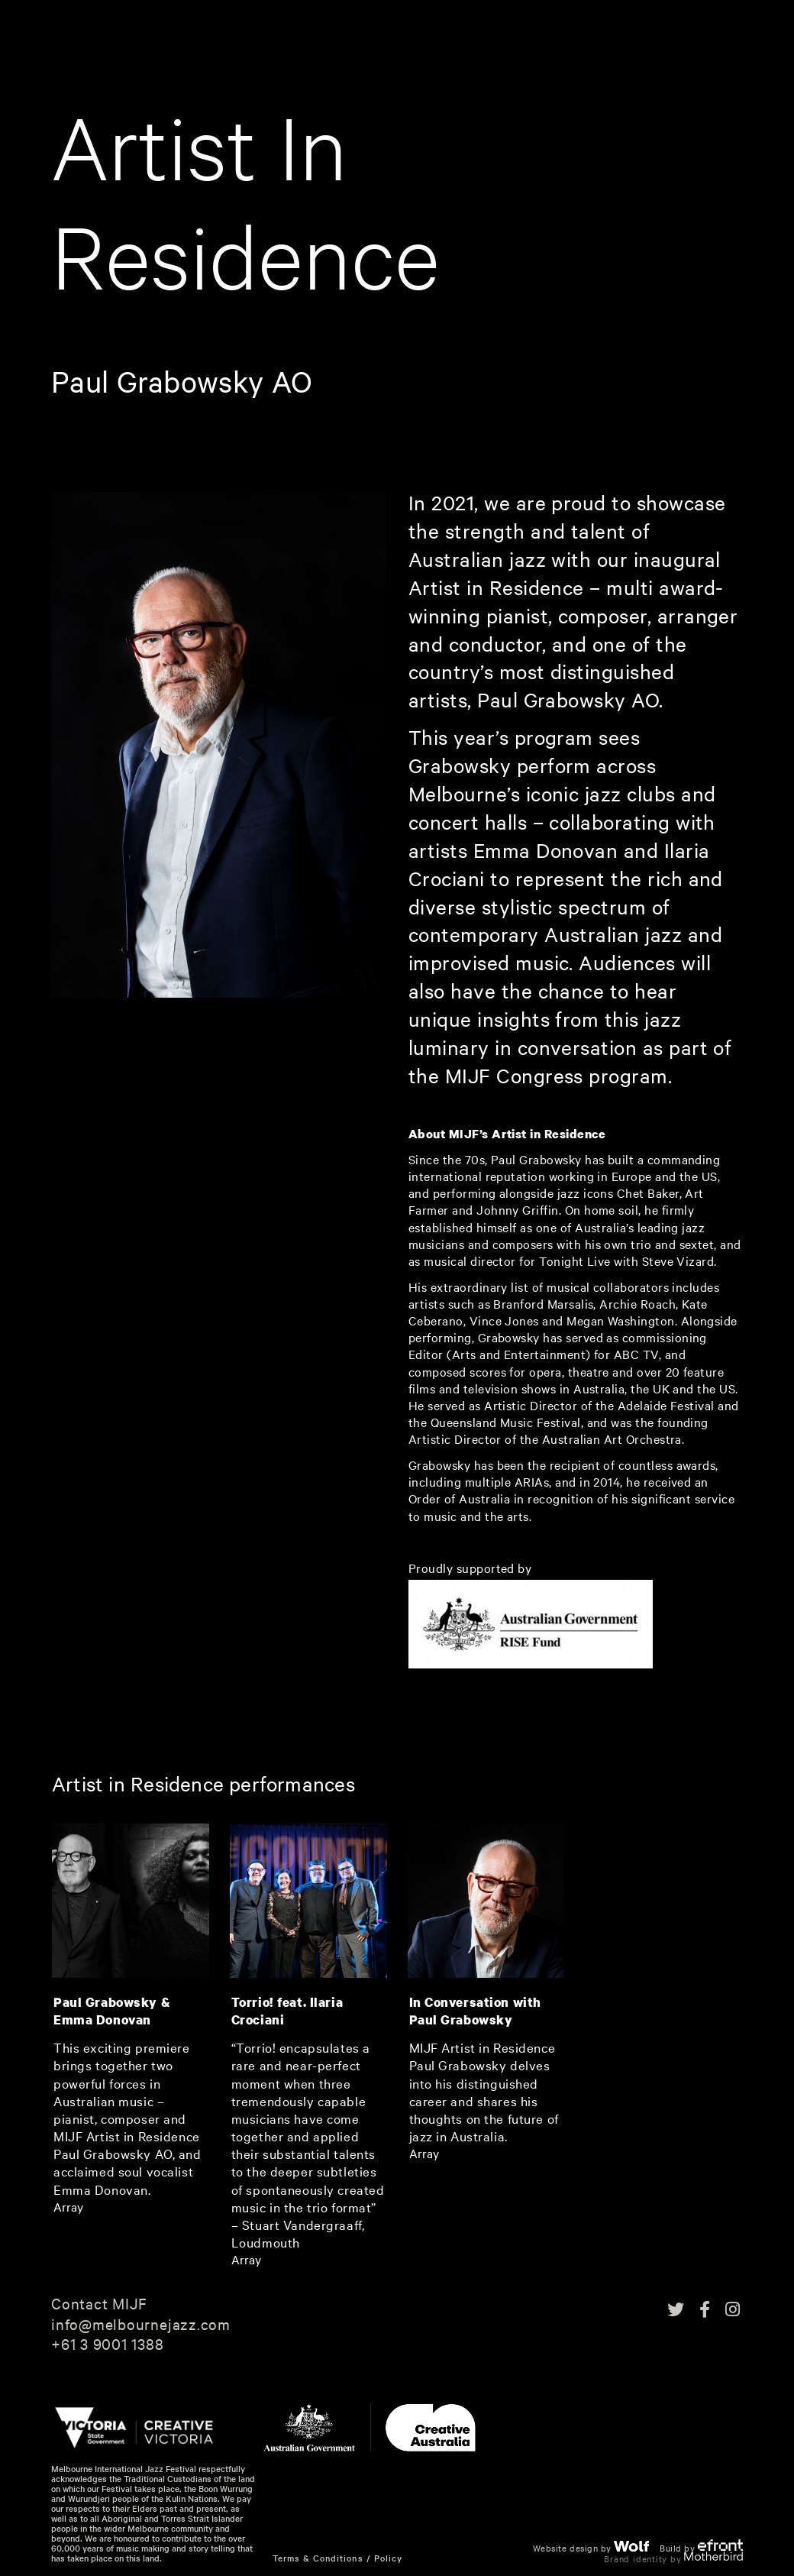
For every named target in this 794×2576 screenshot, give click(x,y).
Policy (388, 2558)
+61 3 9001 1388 (107, 2344)
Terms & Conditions (318, 2558)
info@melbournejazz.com (141, 2324)
